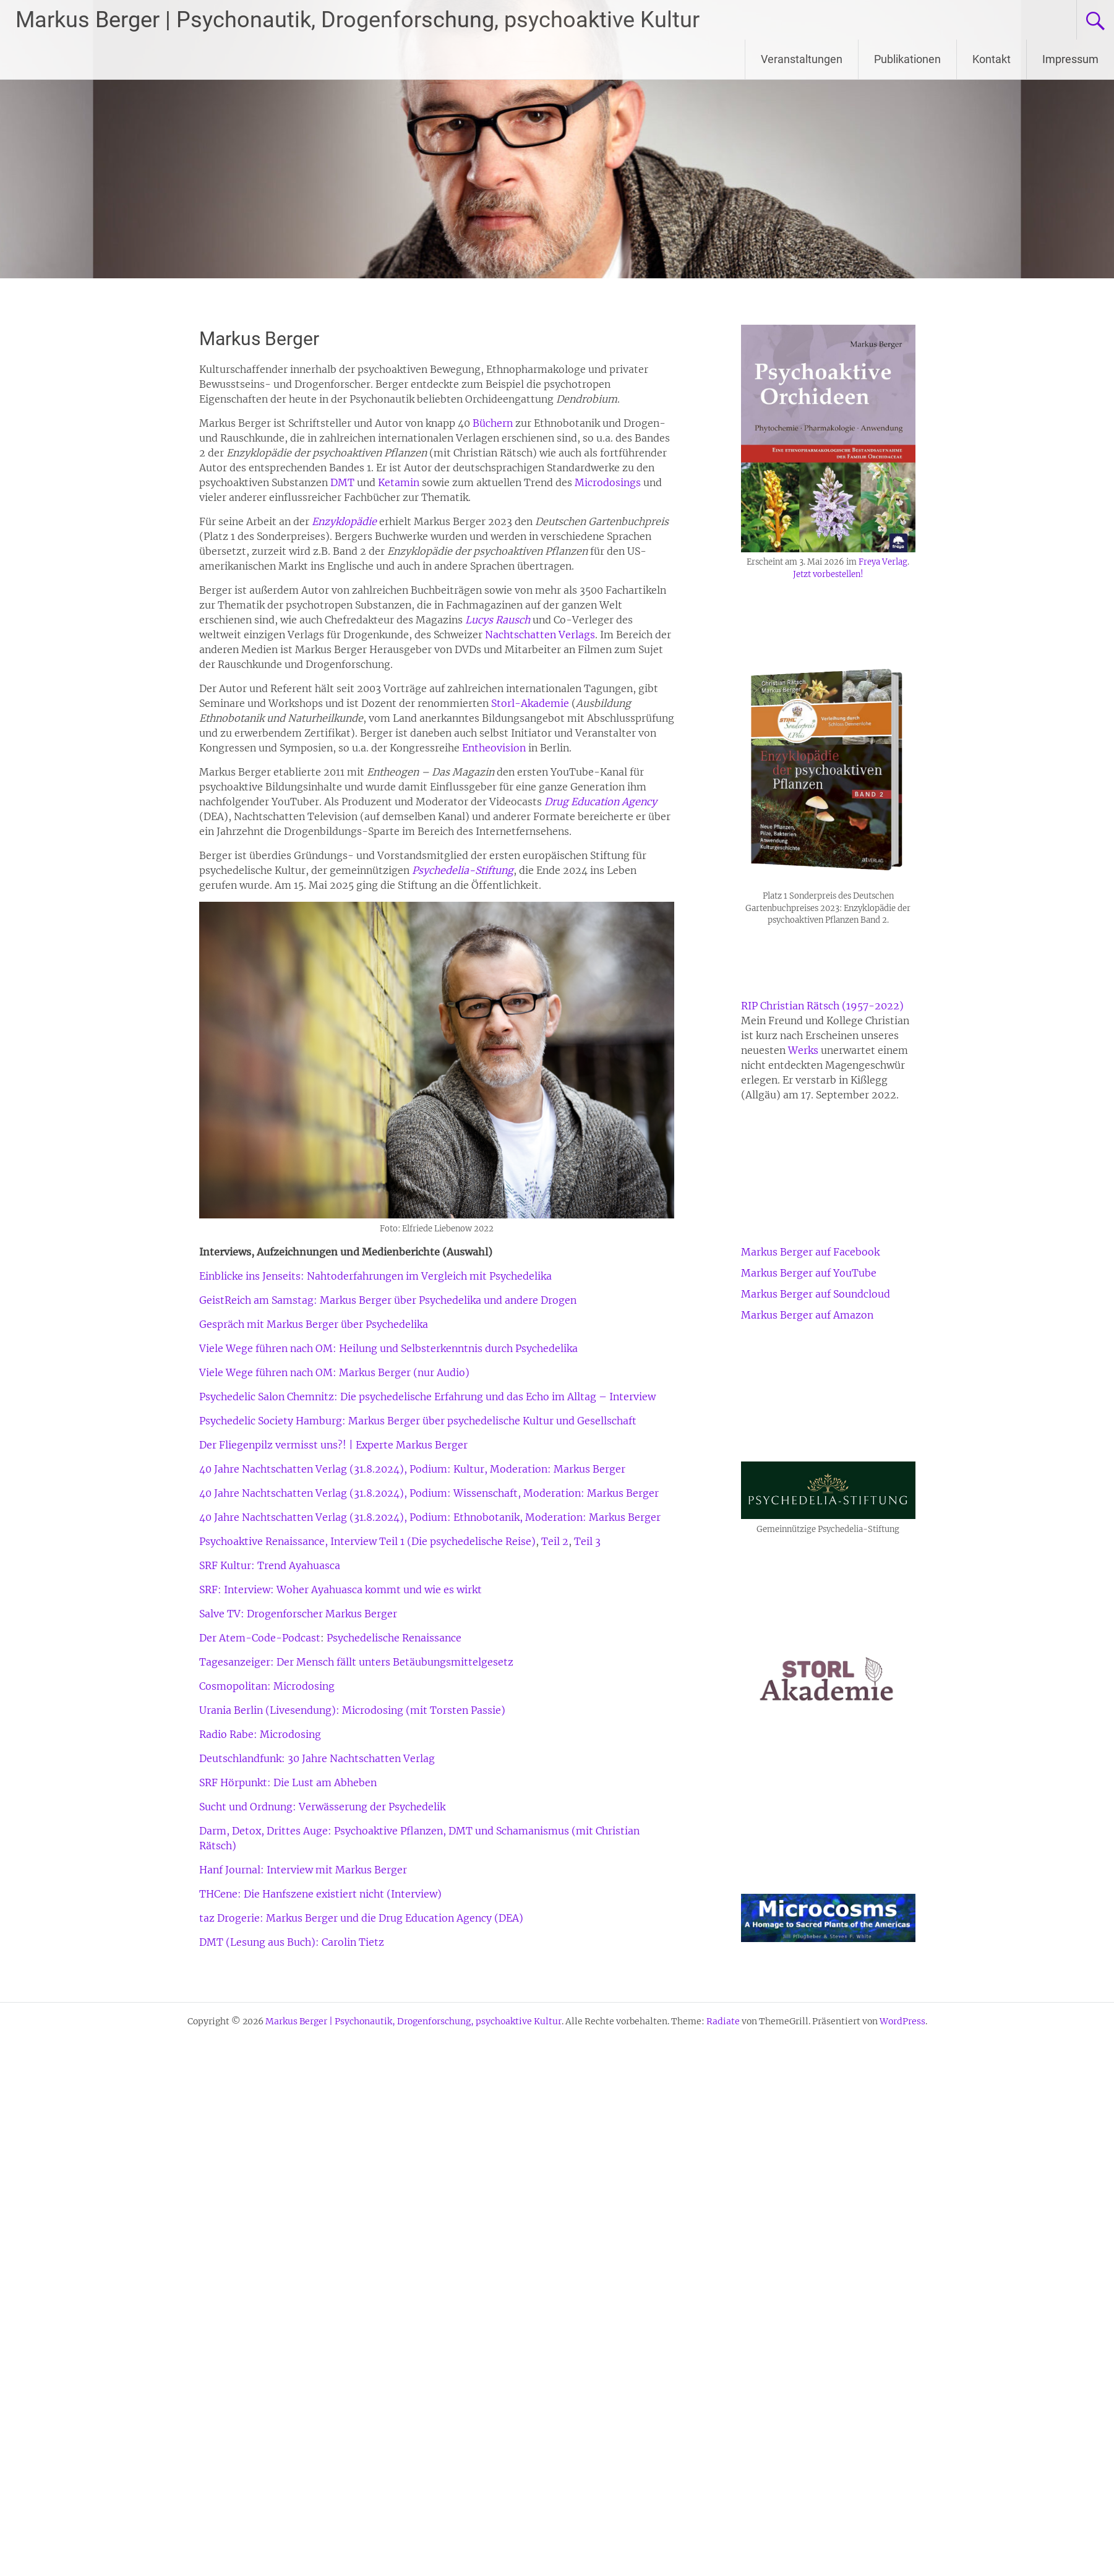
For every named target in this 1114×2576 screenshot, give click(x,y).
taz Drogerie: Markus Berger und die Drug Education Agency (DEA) (361, 1918)
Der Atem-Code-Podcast (259, 1638)
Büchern (494, 423)
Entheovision (494, 748)
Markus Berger (259, 338)
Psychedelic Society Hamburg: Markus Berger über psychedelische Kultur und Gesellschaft (417, 1420)
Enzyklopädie (344, 521)
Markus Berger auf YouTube (808, 1273)
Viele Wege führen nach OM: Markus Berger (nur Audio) (334, 1372)
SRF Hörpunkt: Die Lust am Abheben (288, 1782)
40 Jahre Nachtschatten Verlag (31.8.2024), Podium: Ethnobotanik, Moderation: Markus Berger (430, 1517)
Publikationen (907, 59)
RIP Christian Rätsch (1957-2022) (822, 1005)
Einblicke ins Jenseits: (251, 1276)
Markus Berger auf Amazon (807, 1315)
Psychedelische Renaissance (394, 1638)
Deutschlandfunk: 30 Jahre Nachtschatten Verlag (317, 1758)
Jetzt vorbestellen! (828, 574)
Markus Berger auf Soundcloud (815, 1294)
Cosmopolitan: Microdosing (267, 1686)
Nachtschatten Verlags (540, 634)
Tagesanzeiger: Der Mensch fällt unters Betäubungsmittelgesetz (356, 1662)
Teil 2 (554, 1541)
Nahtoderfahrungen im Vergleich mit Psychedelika (429, 1276)
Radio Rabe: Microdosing (260, 1734)
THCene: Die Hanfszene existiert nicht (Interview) (320, 1894)
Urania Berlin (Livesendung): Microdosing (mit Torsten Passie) (352, 1710)
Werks (803, 1050)
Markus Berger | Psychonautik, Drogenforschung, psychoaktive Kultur (357, 20)
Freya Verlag (883, 562)
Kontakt (991, 59)
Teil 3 (587, 1541)
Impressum (1070, 59)
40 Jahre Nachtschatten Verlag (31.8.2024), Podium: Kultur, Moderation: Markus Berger (412, 1469)
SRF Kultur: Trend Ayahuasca (269, 1565)
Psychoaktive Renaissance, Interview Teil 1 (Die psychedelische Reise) (367, 1541)
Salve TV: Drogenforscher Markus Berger (298, 1613)
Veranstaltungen (801, 59)
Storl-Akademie (530, 703)
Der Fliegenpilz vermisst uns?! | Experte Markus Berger (333, 1445)
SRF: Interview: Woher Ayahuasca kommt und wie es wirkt (340, 1589)
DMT (342, 482)
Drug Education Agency (600, 801)
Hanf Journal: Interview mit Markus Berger (303, 1870)
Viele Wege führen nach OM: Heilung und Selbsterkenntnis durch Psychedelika (388, 1348)
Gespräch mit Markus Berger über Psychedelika (313, 1324)
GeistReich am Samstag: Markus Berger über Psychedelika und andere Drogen (387, 1300)
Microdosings (608, 482)
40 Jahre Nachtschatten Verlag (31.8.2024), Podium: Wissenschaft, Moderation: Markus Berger (429, 1493)
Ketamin (398, 482)
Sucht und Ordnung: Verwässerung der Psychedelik (322, 1806)
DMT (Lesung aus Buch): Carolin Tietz (291, 1942)
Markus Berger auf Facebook (810, 1252)
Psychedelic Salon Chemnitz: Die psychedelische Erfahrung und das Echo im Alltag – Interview (427, 1396)
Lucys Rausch (497, 620)
